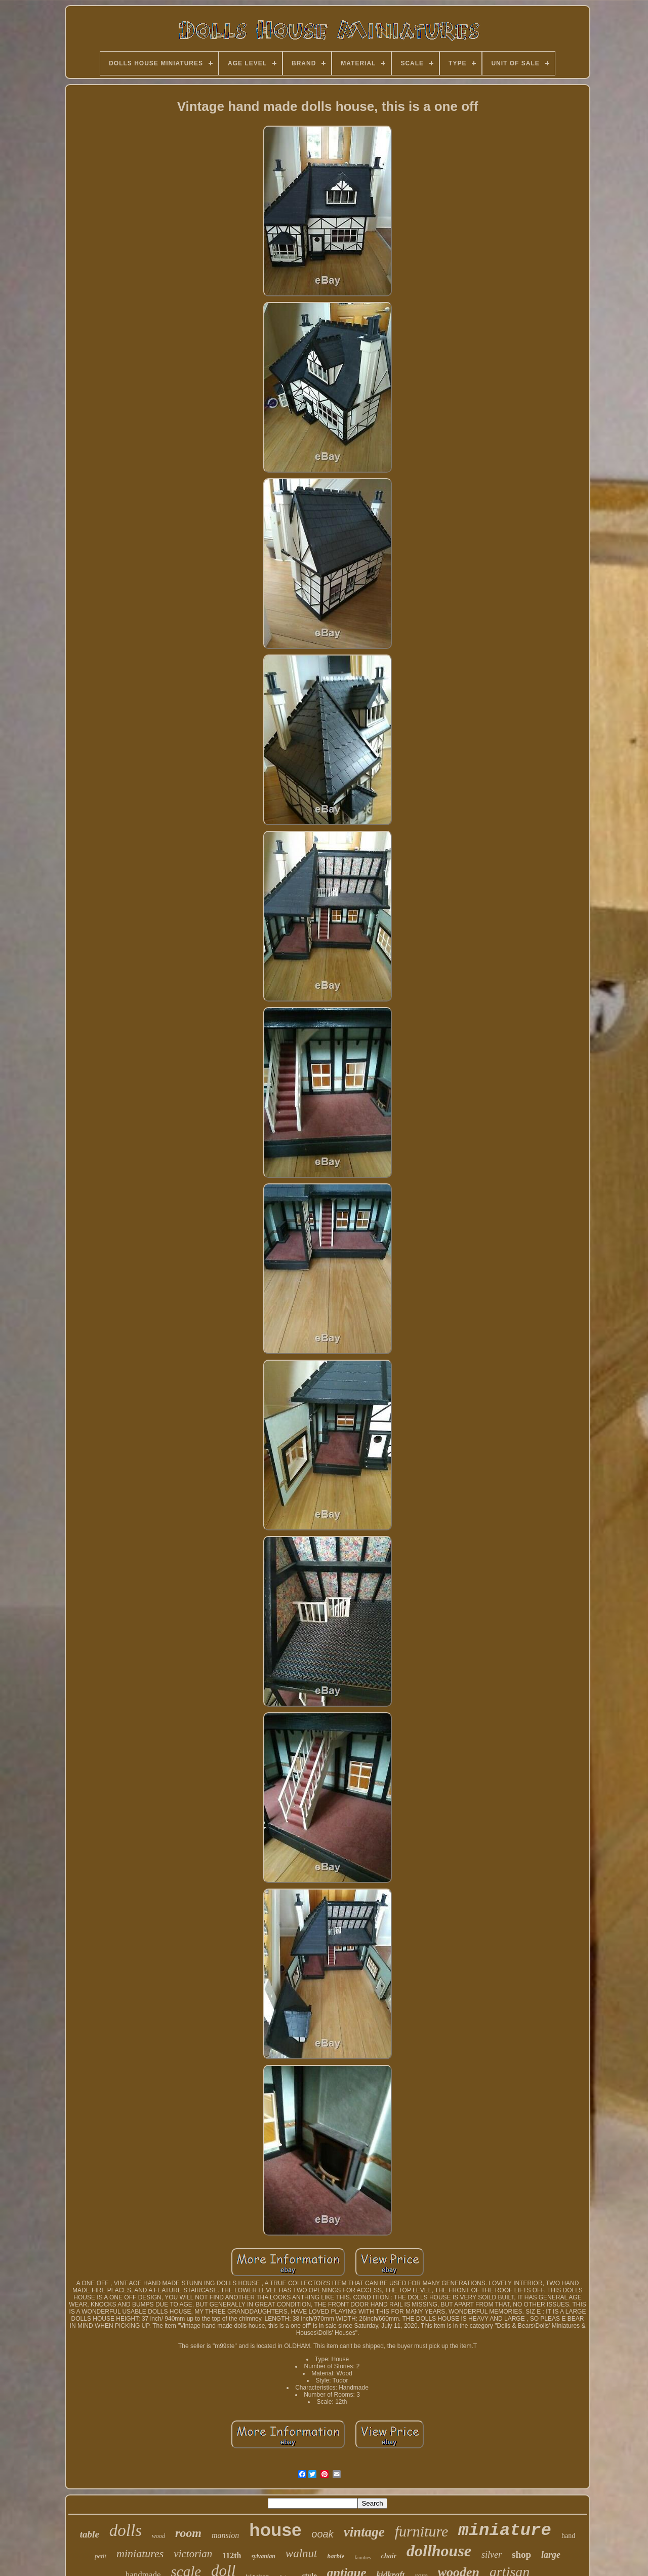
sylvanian (263, 2556)
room (188, 2533)
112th (231, 2555)
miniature (504, 2530)
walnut (301, 2553)
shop (521, 2554)
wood (158, 2536)
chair (388, 2556)
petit (100, 2556)
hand (568, 2536)
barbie (335, 2556)
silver (491, 2555)
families (362, 2557)
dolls (125, 2530)
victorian (193, 2554)
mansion (225, 2535)
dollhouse (439, 2551)
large (550, 2555)
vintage (364, 2532)
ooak (322, 2534)
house (275, 2530)
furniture (422, 2531)
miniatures (140, 2553)
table (89, 2534)
